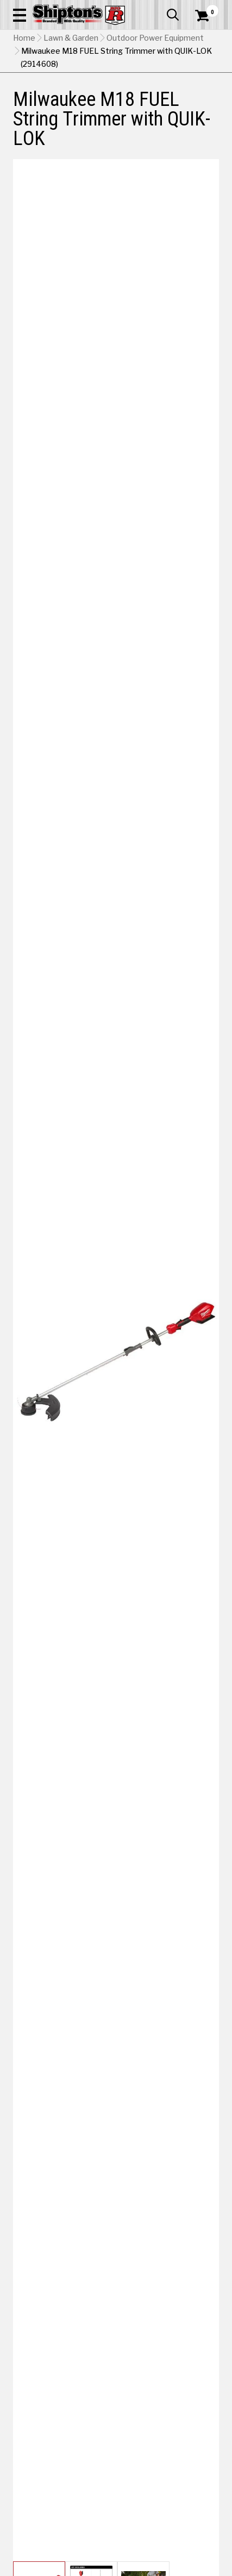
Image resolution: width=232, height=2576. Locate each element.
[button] (19, 14)
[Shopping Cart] (207, 15)
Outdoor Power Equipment (155, 38)
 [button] (173, 15)
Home (24, 38)
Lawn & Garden (70, 38)
